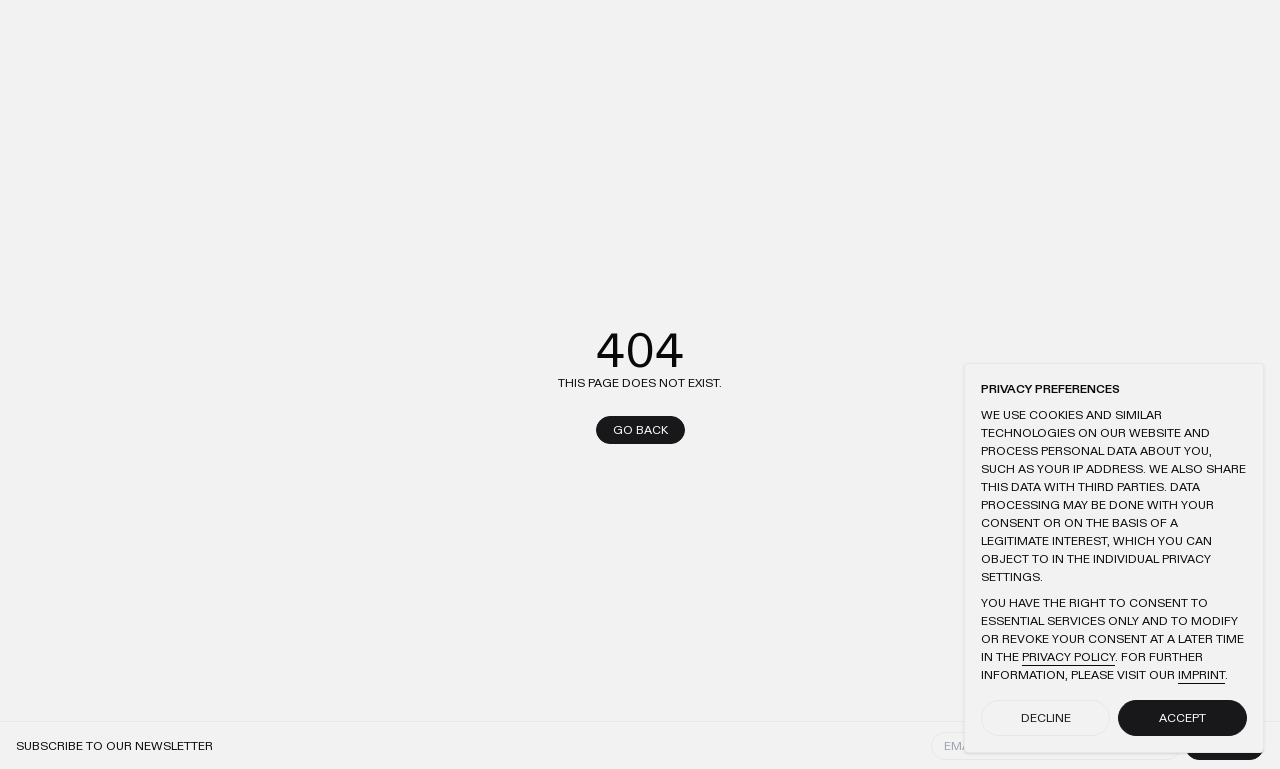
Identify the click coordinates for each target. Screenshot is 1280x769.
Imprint (1201, 675)
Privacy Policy (1068, 657)
